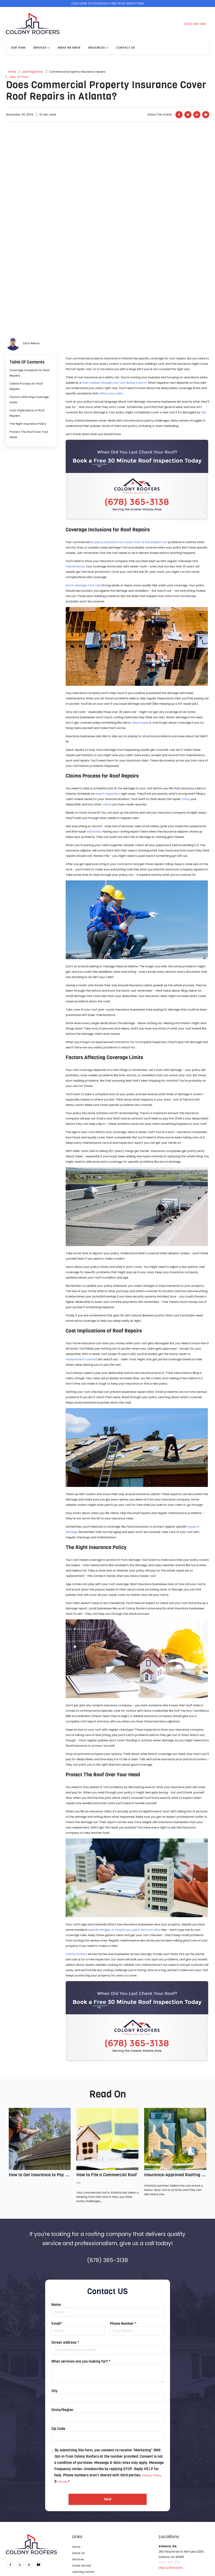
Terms (74, 2379)
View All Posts (19, 77)
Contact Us (125, 48)
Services (39, 48)
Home (76, 2446)
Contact (78, 2477)
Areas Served (81, 2464)
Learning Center (83, 2471)
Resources (96, 48)
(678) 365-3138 (195, 24)
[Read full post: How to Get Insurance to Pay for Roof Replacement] (40, 2067)
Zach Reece (31, 241)
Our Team (18, 48)
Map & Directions (171, 2466)
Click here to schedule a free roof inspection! (107, 3)
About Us (78, 2452)
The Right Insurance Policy (27, 322)
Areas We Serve (68, 48)
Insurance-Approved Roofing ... (167, 2076)
